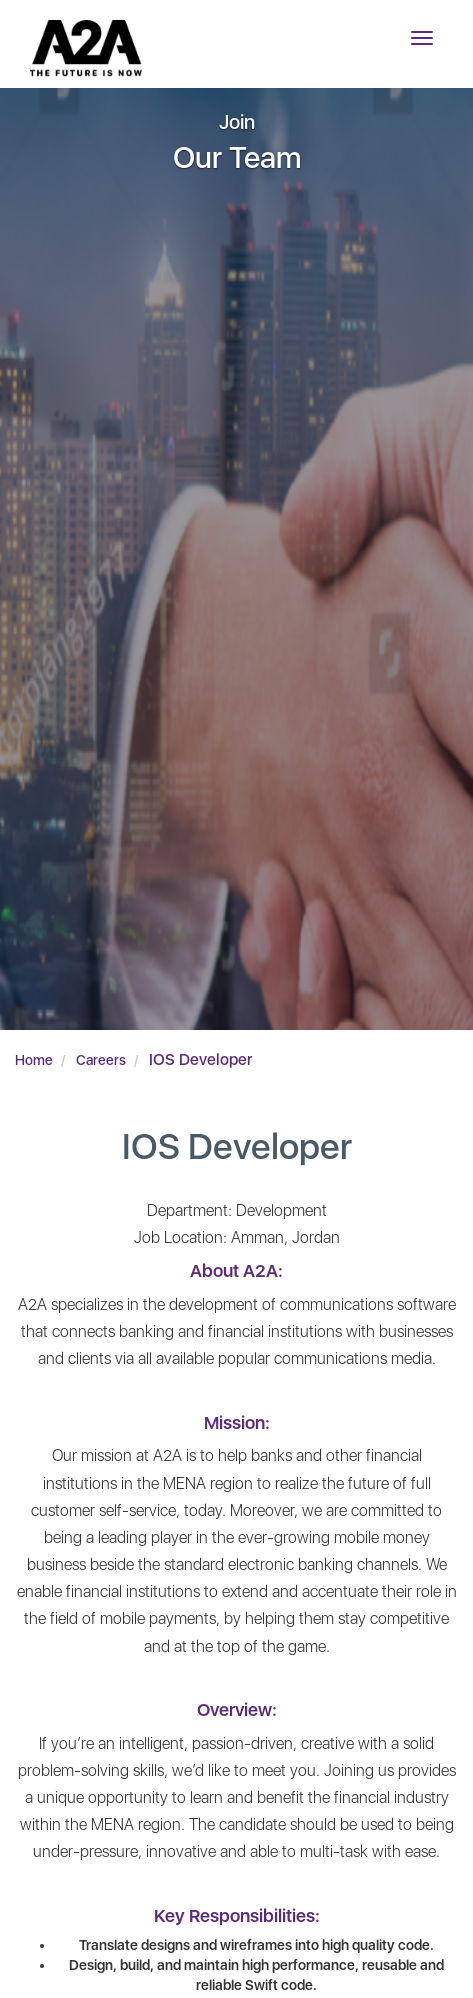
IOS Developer (200, 1059)
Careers (101, 1060)
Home (34, 1060)
